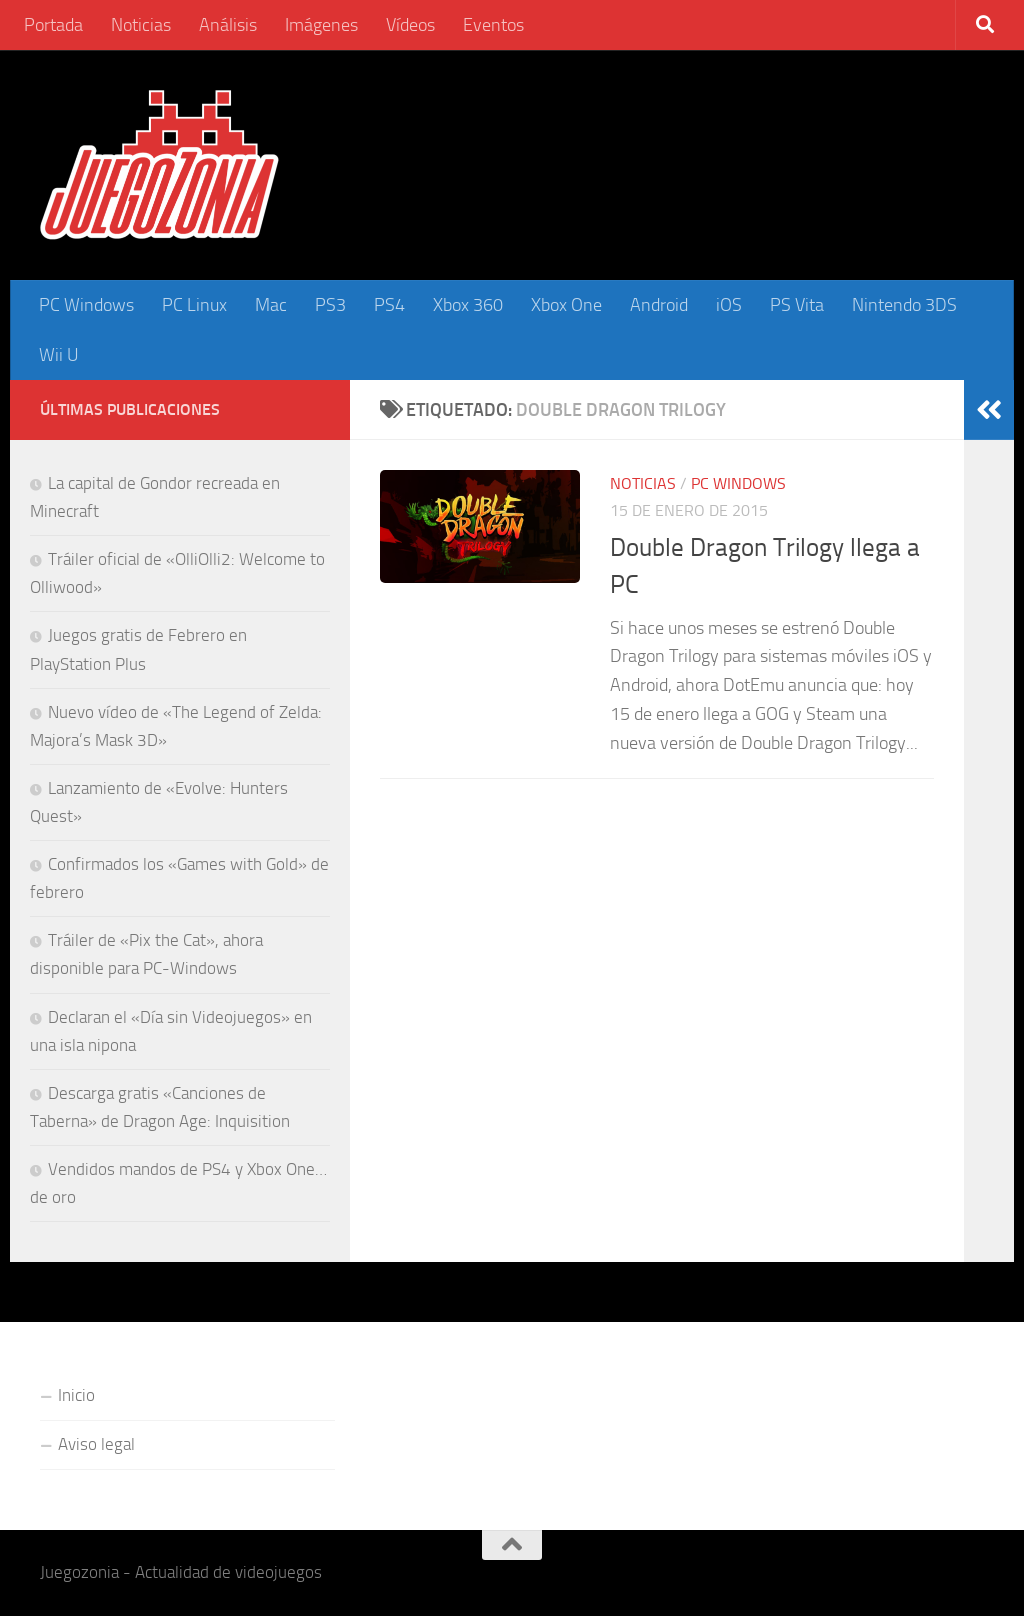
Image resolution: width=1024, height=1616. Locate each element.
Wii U (59, 355)
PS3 (330, 305)
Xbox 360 (468, 305)
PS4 (389, 305)
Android (659, 305)
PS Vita (797, 305)
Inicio (76, 1395)
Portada (53, 25)
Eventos (493, 25)
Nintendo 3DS (904, 305)
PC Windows (86, 305)
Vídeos (410, 25)
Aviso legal (96, 1444)
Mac (271, 305)
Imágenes (321, 25)
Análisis (228, 25)
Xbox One (566, 305)
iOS (729, 305)
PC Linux (194, 305)
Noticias (141, 25)
